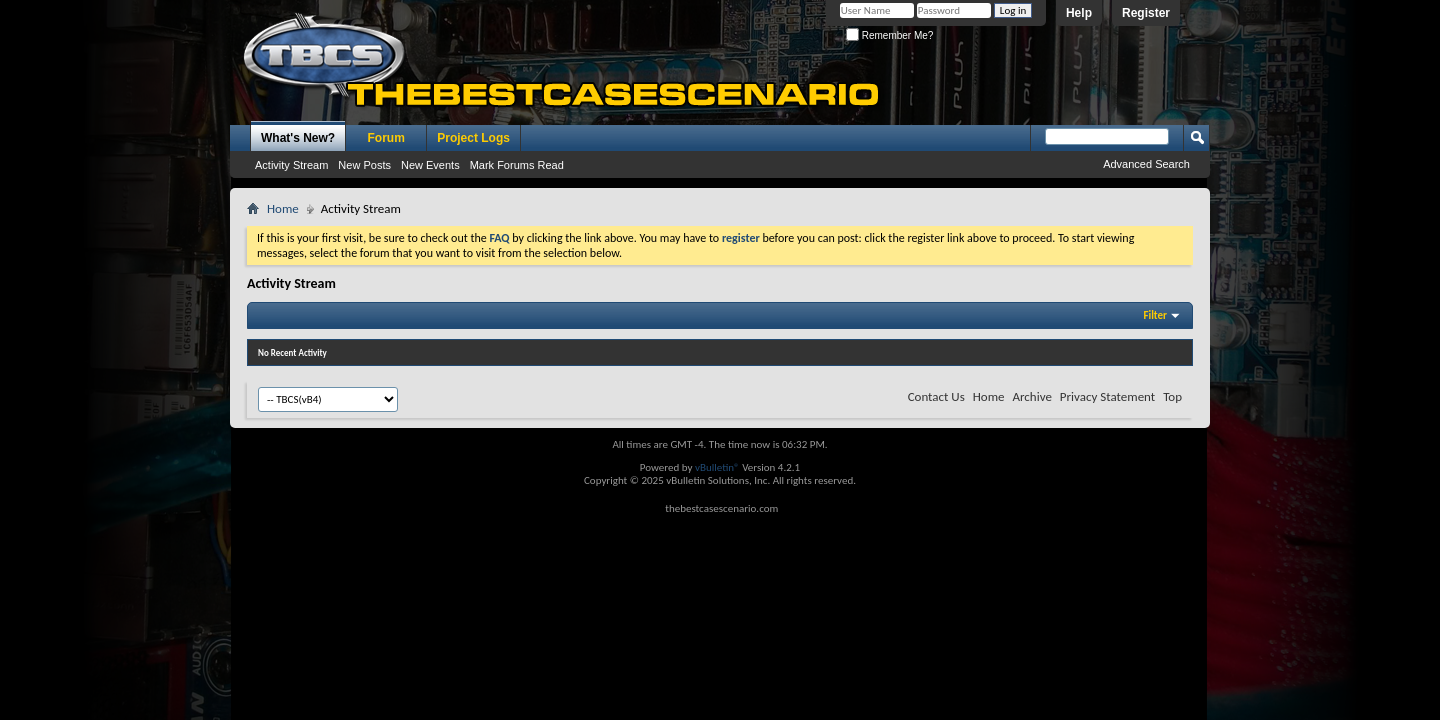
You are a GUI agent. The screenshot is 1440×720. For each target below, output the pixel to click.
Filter (1155, 315)
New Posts (364, 165)
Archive (1031, 396)
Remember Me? (889, 35)
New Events (430, 165)
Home (283, 208)
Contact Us (936, 396)
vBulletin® (717, 467)
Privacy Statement (1107, 396)
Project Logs (473, 138)
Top (1172, 396)
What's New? (298, 138)
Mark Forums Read (517, 165)
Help (1079, 13)
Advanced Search (1146, 164)
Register (1146, 13)
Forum (386, 138)
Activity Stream (291, 165)
